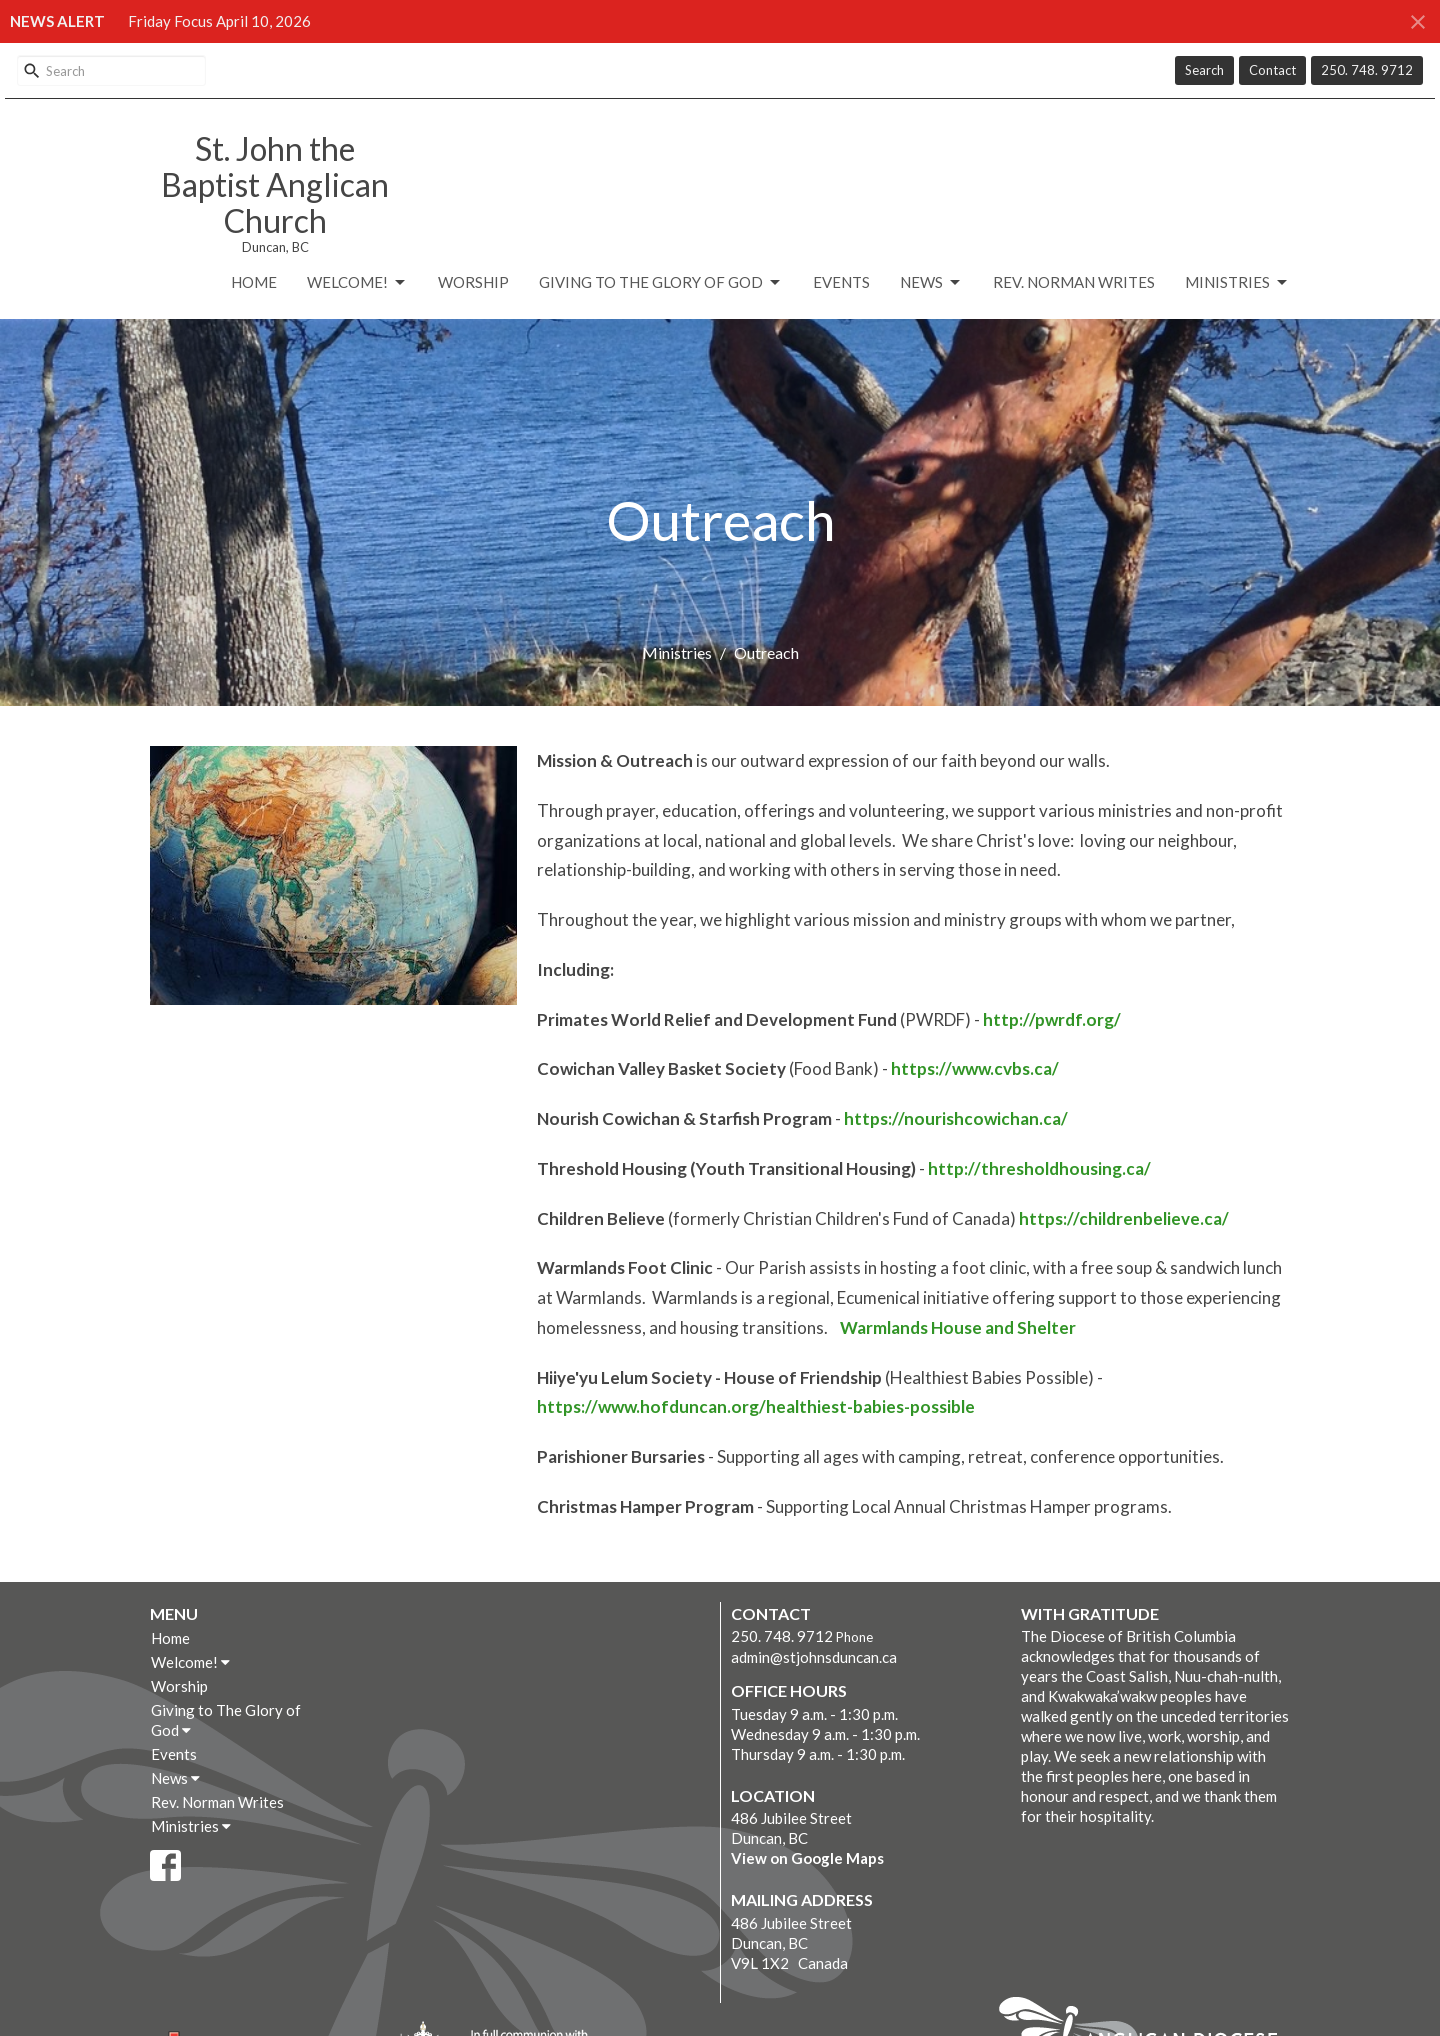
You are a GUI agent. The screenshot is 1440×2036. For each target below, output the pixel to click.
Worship (473, 282)
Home (254, 282)
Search (1204, 70)
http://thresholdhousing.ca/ (1039, 1168)
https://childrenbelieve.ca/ (1124, 1218)
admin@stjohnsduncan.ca (814, 1657)
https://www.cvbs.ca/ (975, 1068)
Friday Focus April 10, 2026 (219, 21)
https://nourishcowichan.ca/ (956, 1118)
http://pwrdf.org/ (1052, 1019)
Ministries (1237, 283)
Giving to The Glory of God (661, 283)
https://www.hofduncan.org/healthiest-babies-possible (756, 1406)
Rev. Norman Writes (1074, 282)
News (931, 283)
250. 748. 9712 (1367, 70)
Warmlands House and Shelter (958, 1327)
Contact (1272, 70)
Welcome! (357, 283)
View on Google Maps (807, 1858)
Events (841, 282)
